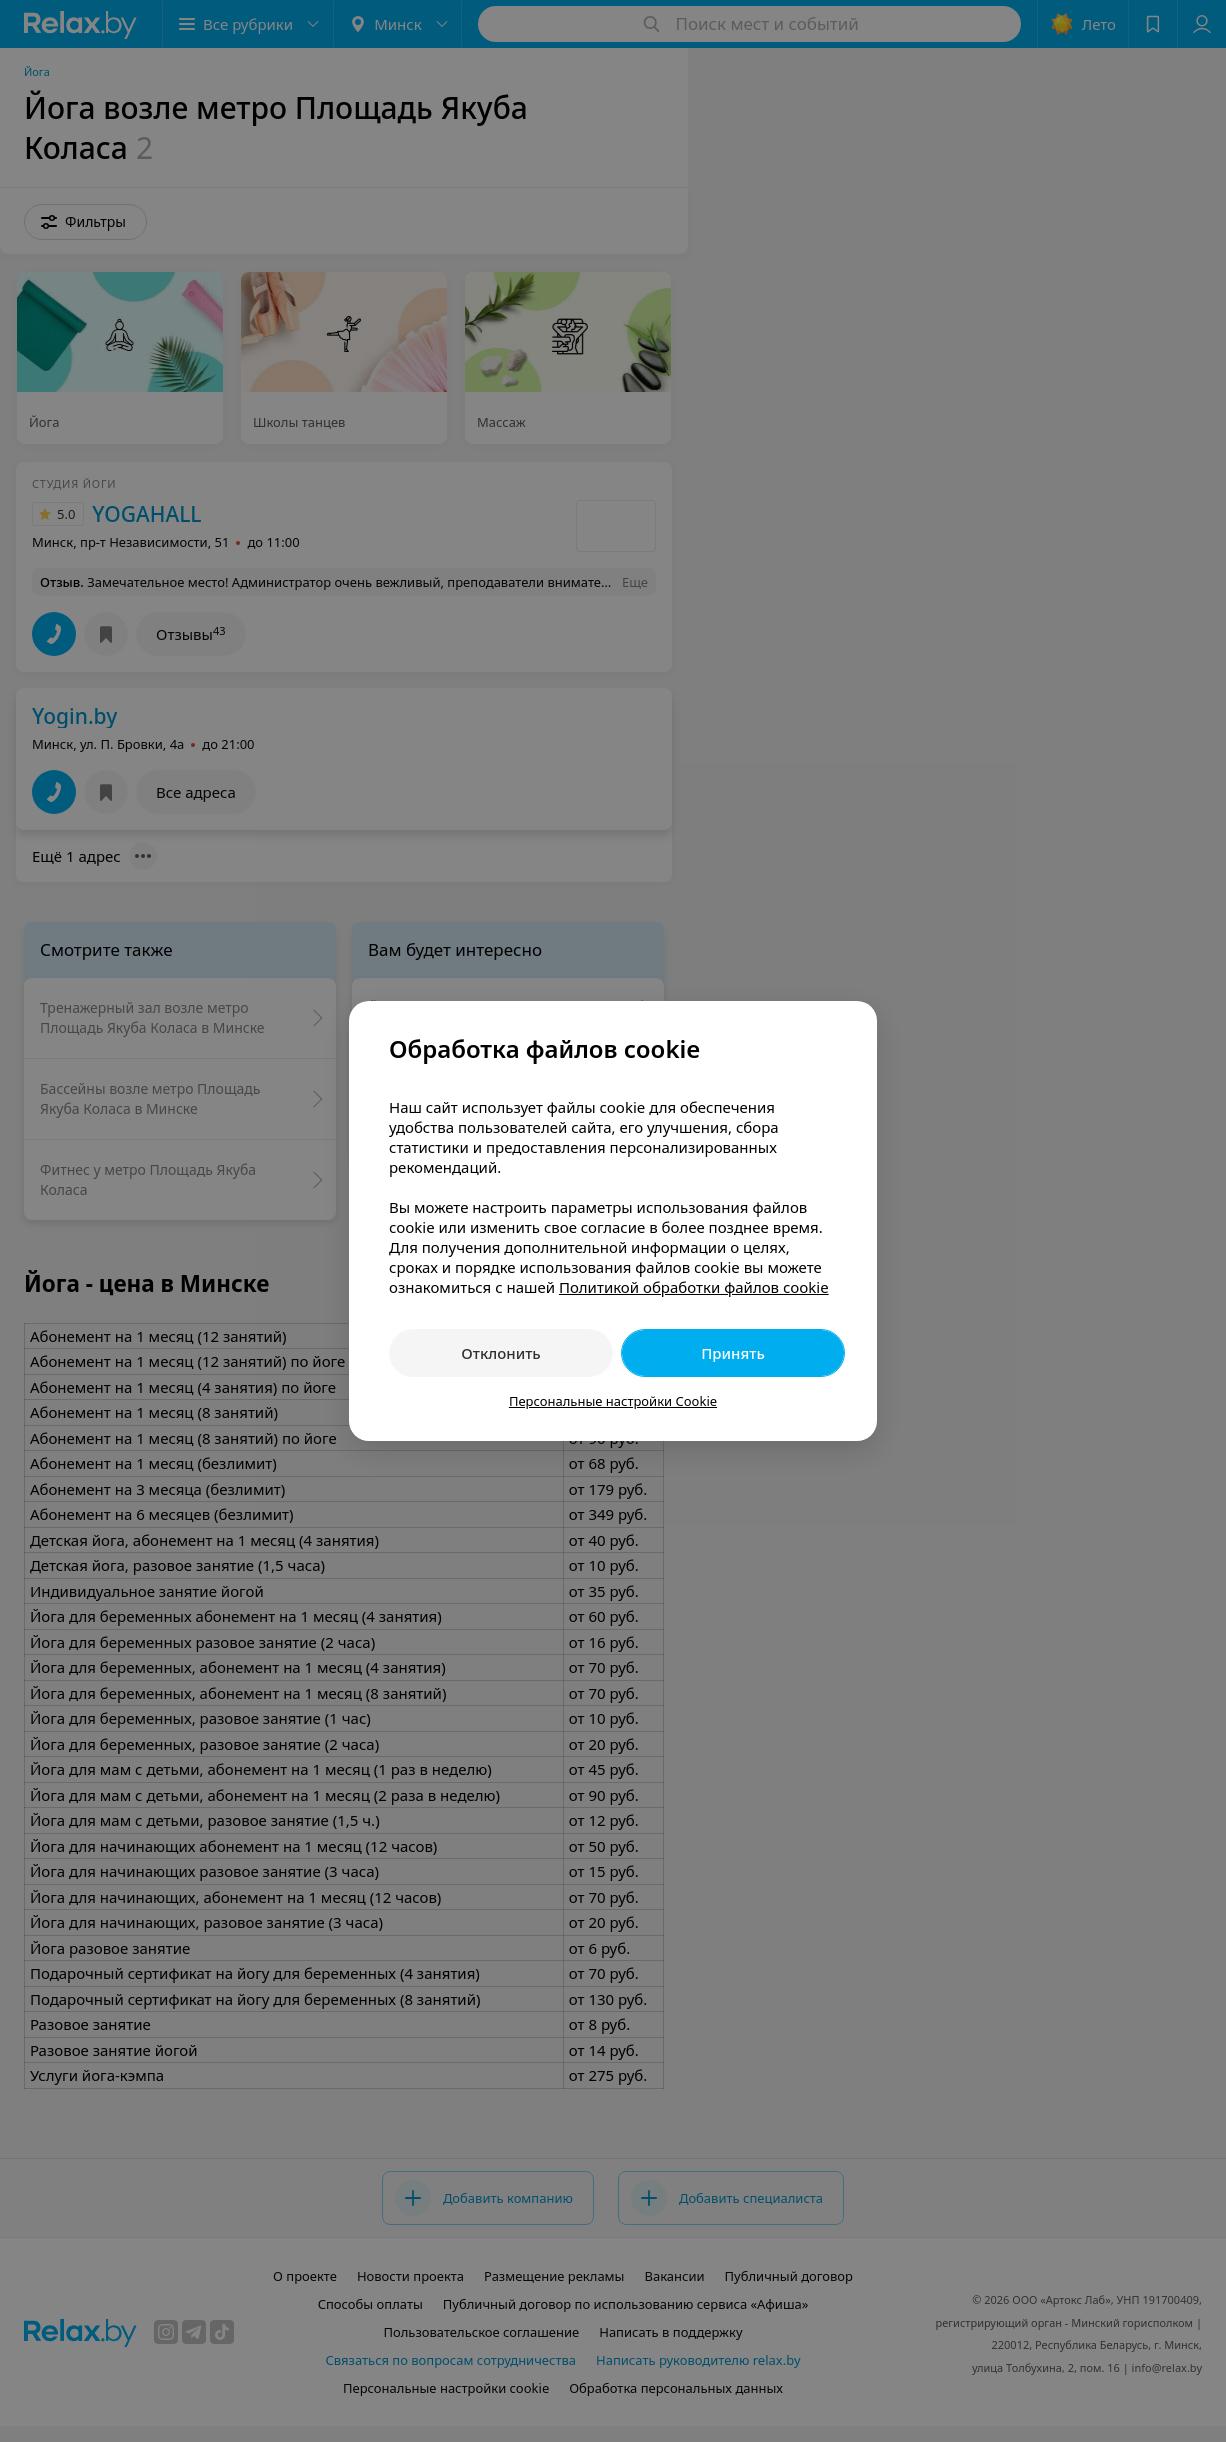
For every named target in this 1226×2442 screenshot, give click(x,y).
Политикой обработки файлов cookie (694, 1287)
